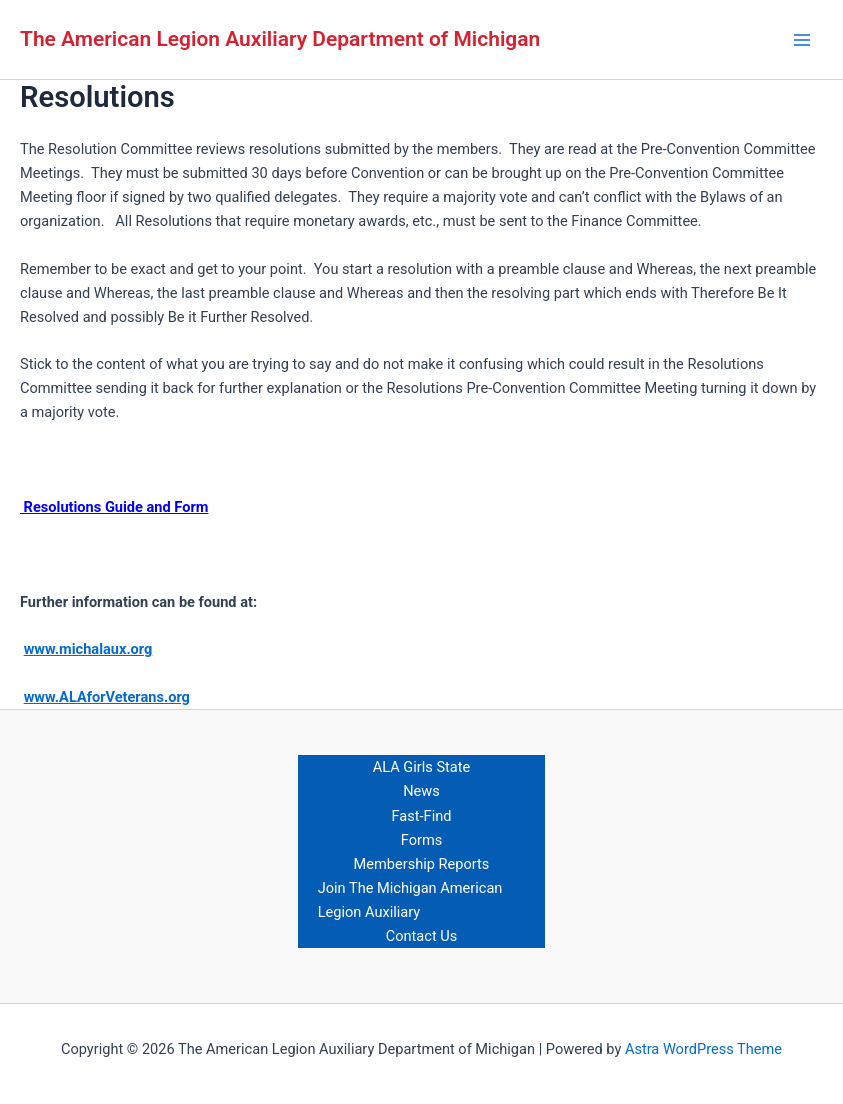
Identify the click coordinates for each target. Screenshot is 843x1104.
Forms (421, 840)
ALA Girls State (422, 767)
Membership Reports (422, 864)
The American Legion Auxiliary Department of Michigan (280, 39)
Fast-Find (422, 816)
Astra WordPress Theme (703, 1049)
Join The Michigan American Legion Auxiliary (410, 900)
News (421, 791)
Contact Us (422, 936)
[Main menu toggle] (802, 40)
